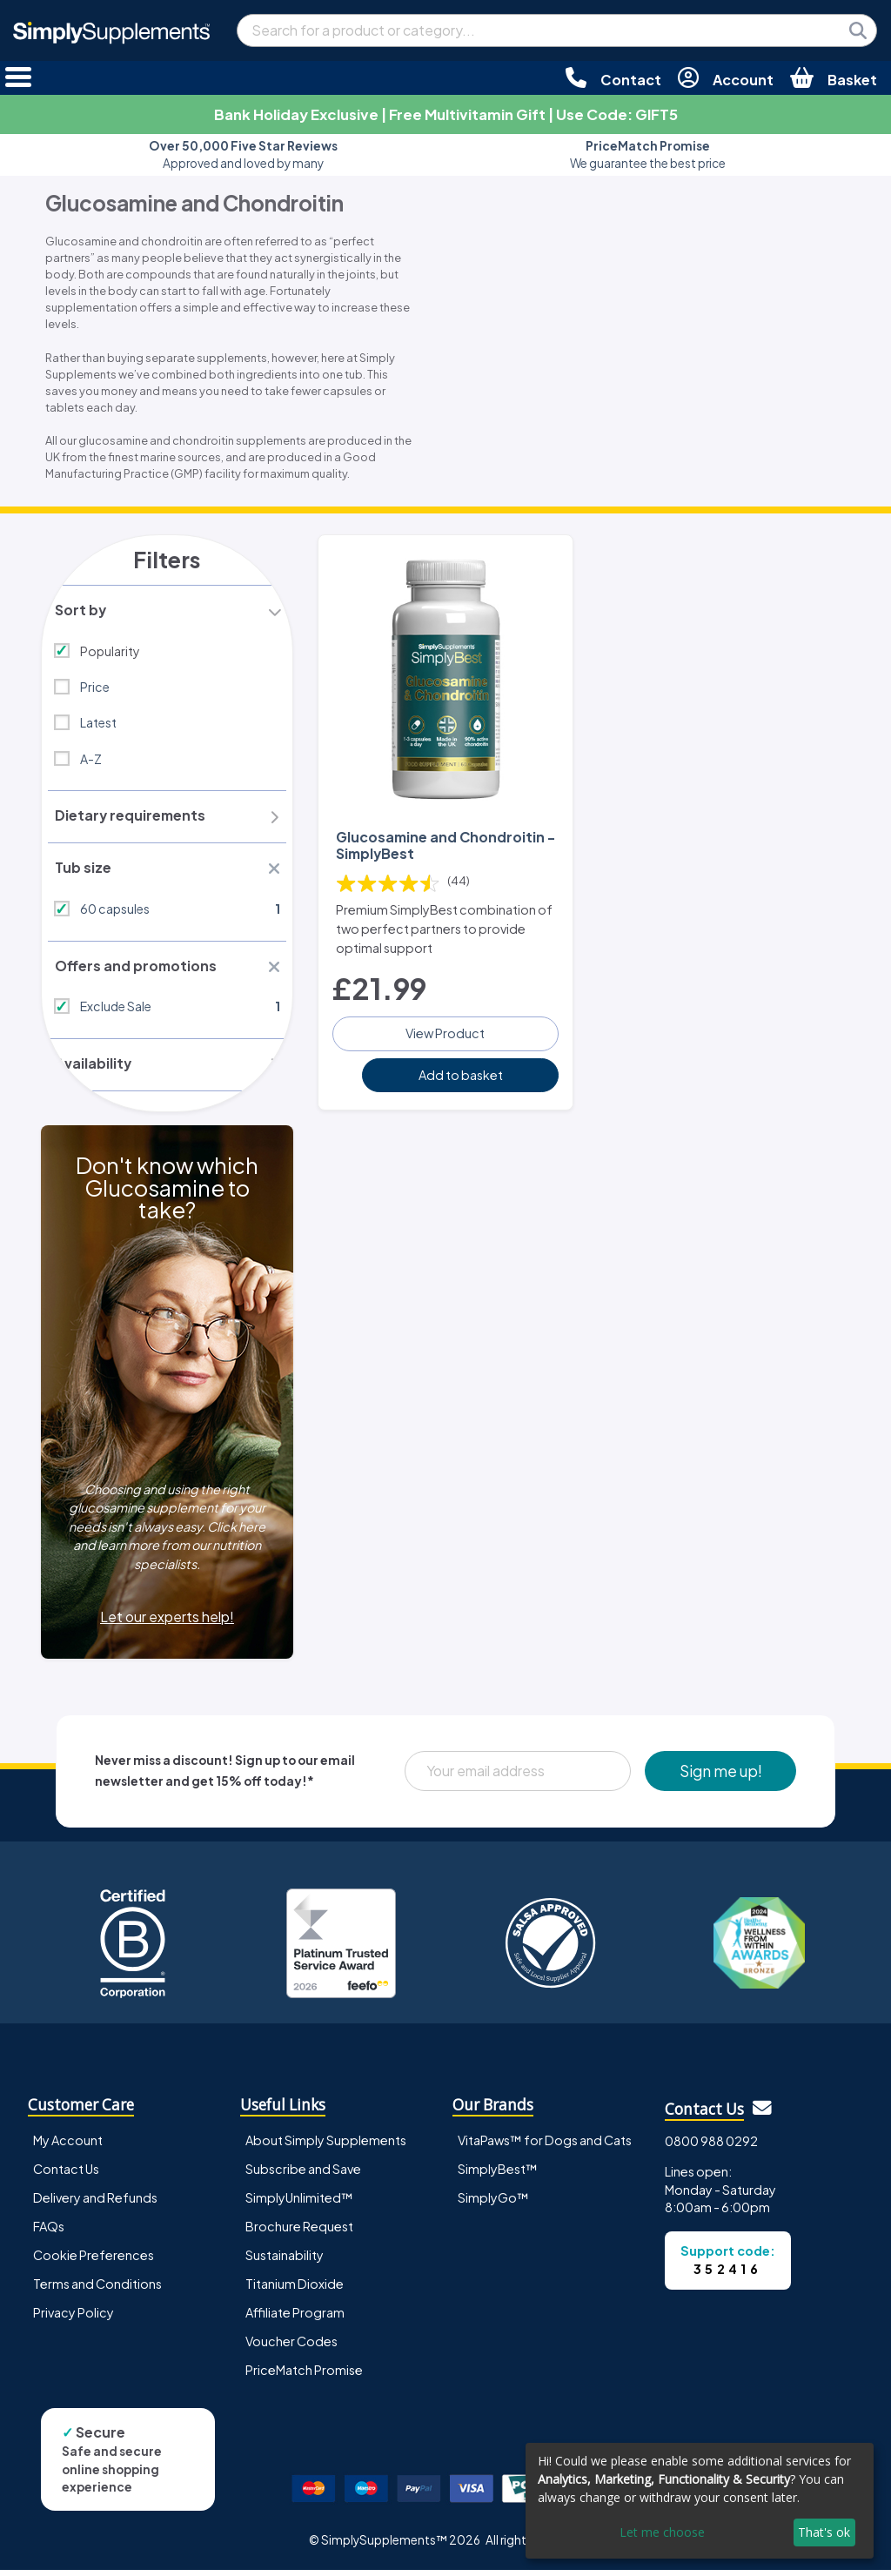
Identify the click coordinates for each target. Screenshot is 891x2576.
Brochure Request (299, 2232)
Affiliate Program (295, 2318)
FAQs (48, 2232)
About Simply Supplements (325, 2146)
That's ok (824, 2532)
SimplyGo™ (493, 2203)
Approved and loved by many (243, 154)
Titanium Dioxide (294, 2290)
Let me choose (662, 2532)
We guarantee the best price (648, 154)
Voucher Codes (291, 2347)
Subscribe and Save (303, 2175)
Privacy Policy (73, 2318)
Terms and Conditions (97, 2290)
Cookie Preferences (93, 2261)
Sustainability (284, 2261)
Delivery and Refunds (95, 2203)
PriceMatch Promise (304, 2376)
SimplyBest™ (498, 2175)
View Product (445, 1031)
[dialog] (700, 2501)
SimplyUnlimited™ (299, 2203)
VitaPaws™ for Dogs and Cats (545, 2146)
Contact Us (66, 2175)
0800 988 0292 (711, 2147)
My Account (68, 2146)
